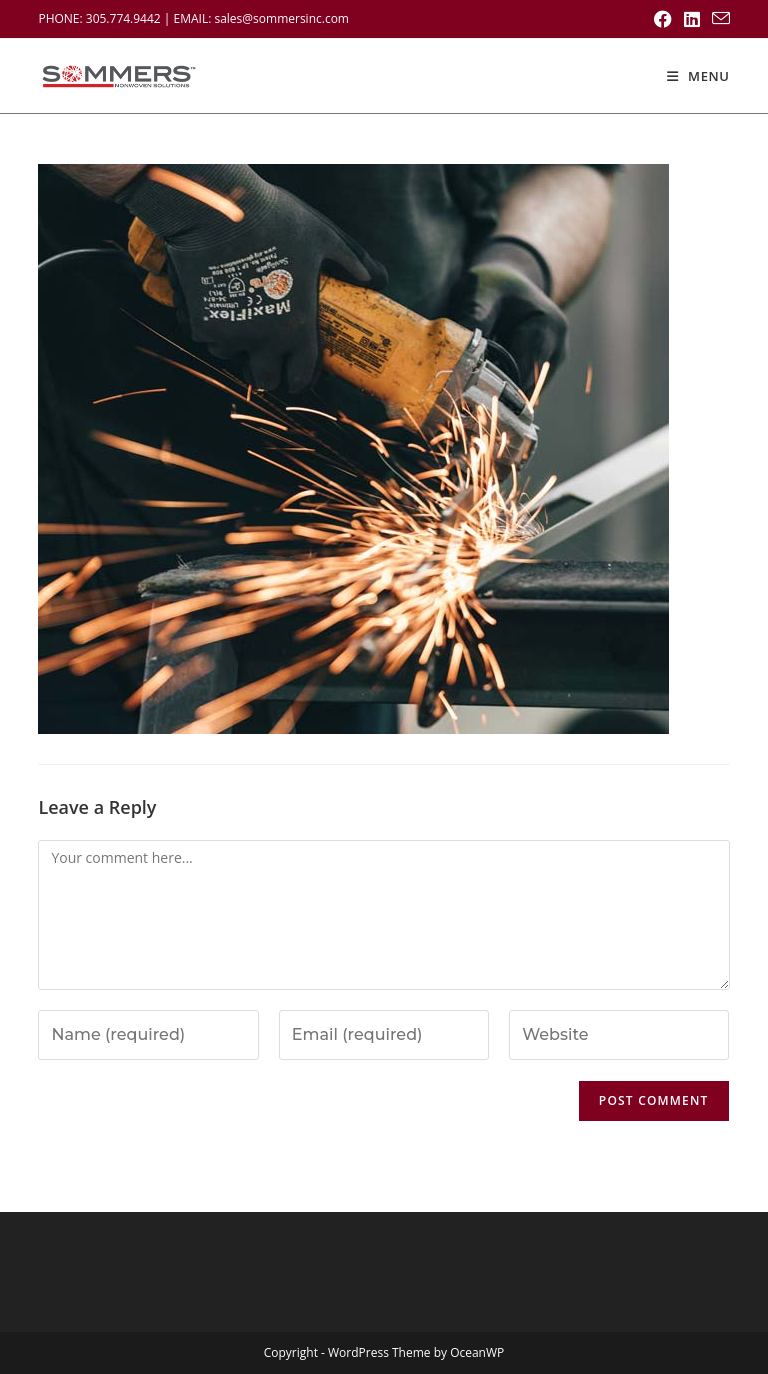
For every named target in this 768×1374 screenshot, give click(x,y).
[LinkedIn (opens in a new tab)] (692, 19)
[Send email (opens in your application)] (718, 19)
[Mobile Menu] (698, 76)
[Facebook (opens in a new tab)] (663, 19)
